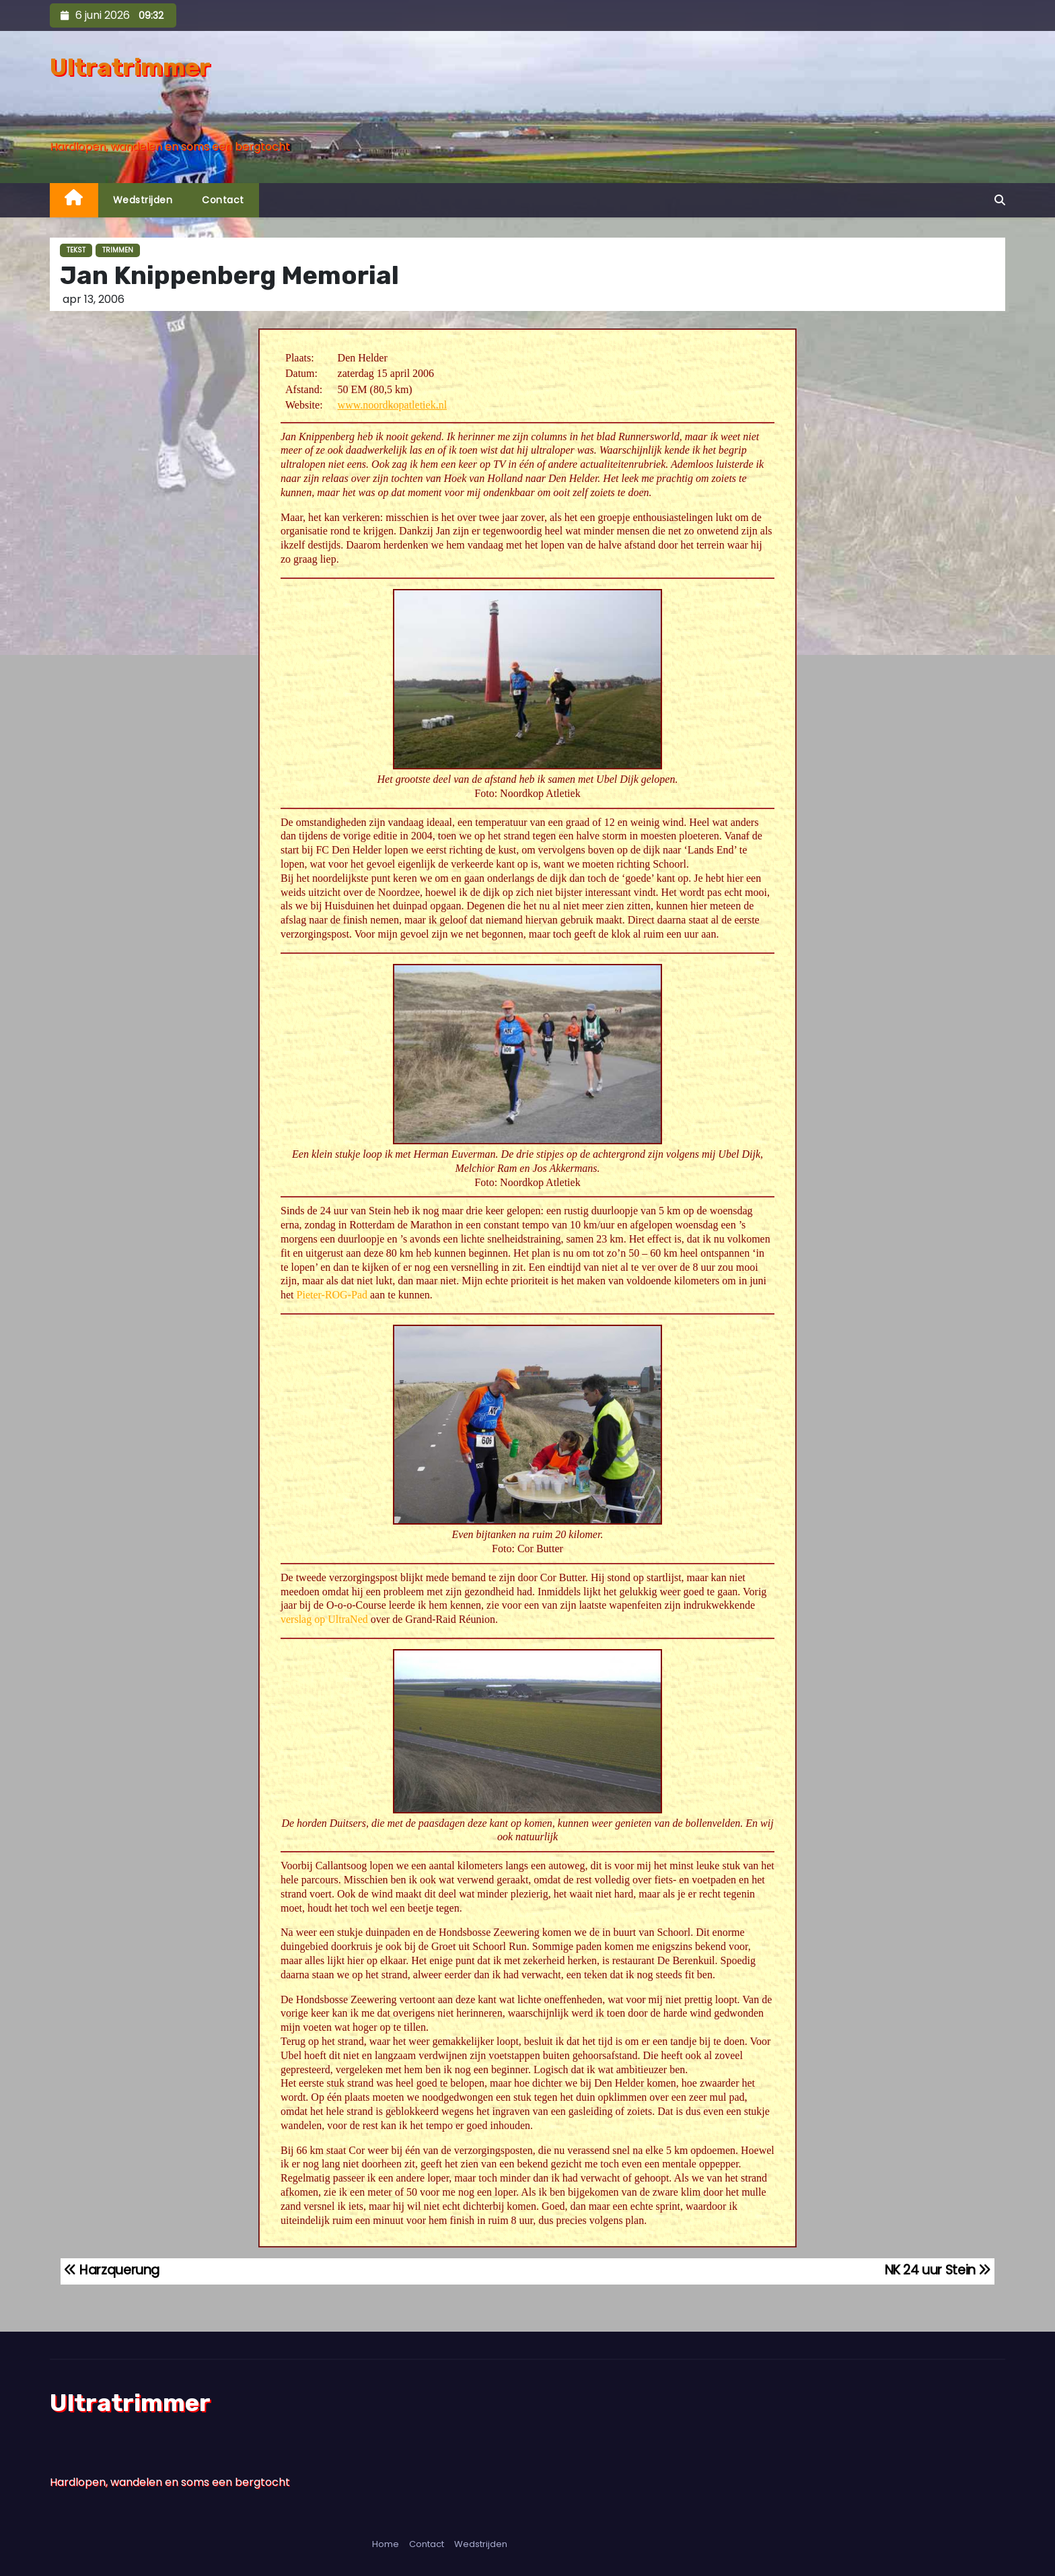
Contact (223, 200)
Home (385, 2544)
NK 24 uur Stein (938, 2270)
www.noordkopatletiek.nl (392, 405)
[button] (999, 200)
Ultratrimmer (130, 67)
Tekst (76, 250)
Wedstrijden (143, 200)
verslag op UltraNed (324, 1619)
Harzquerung (111, 2270)
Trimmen (117, 250)
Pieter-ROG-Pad (332, 1294)
